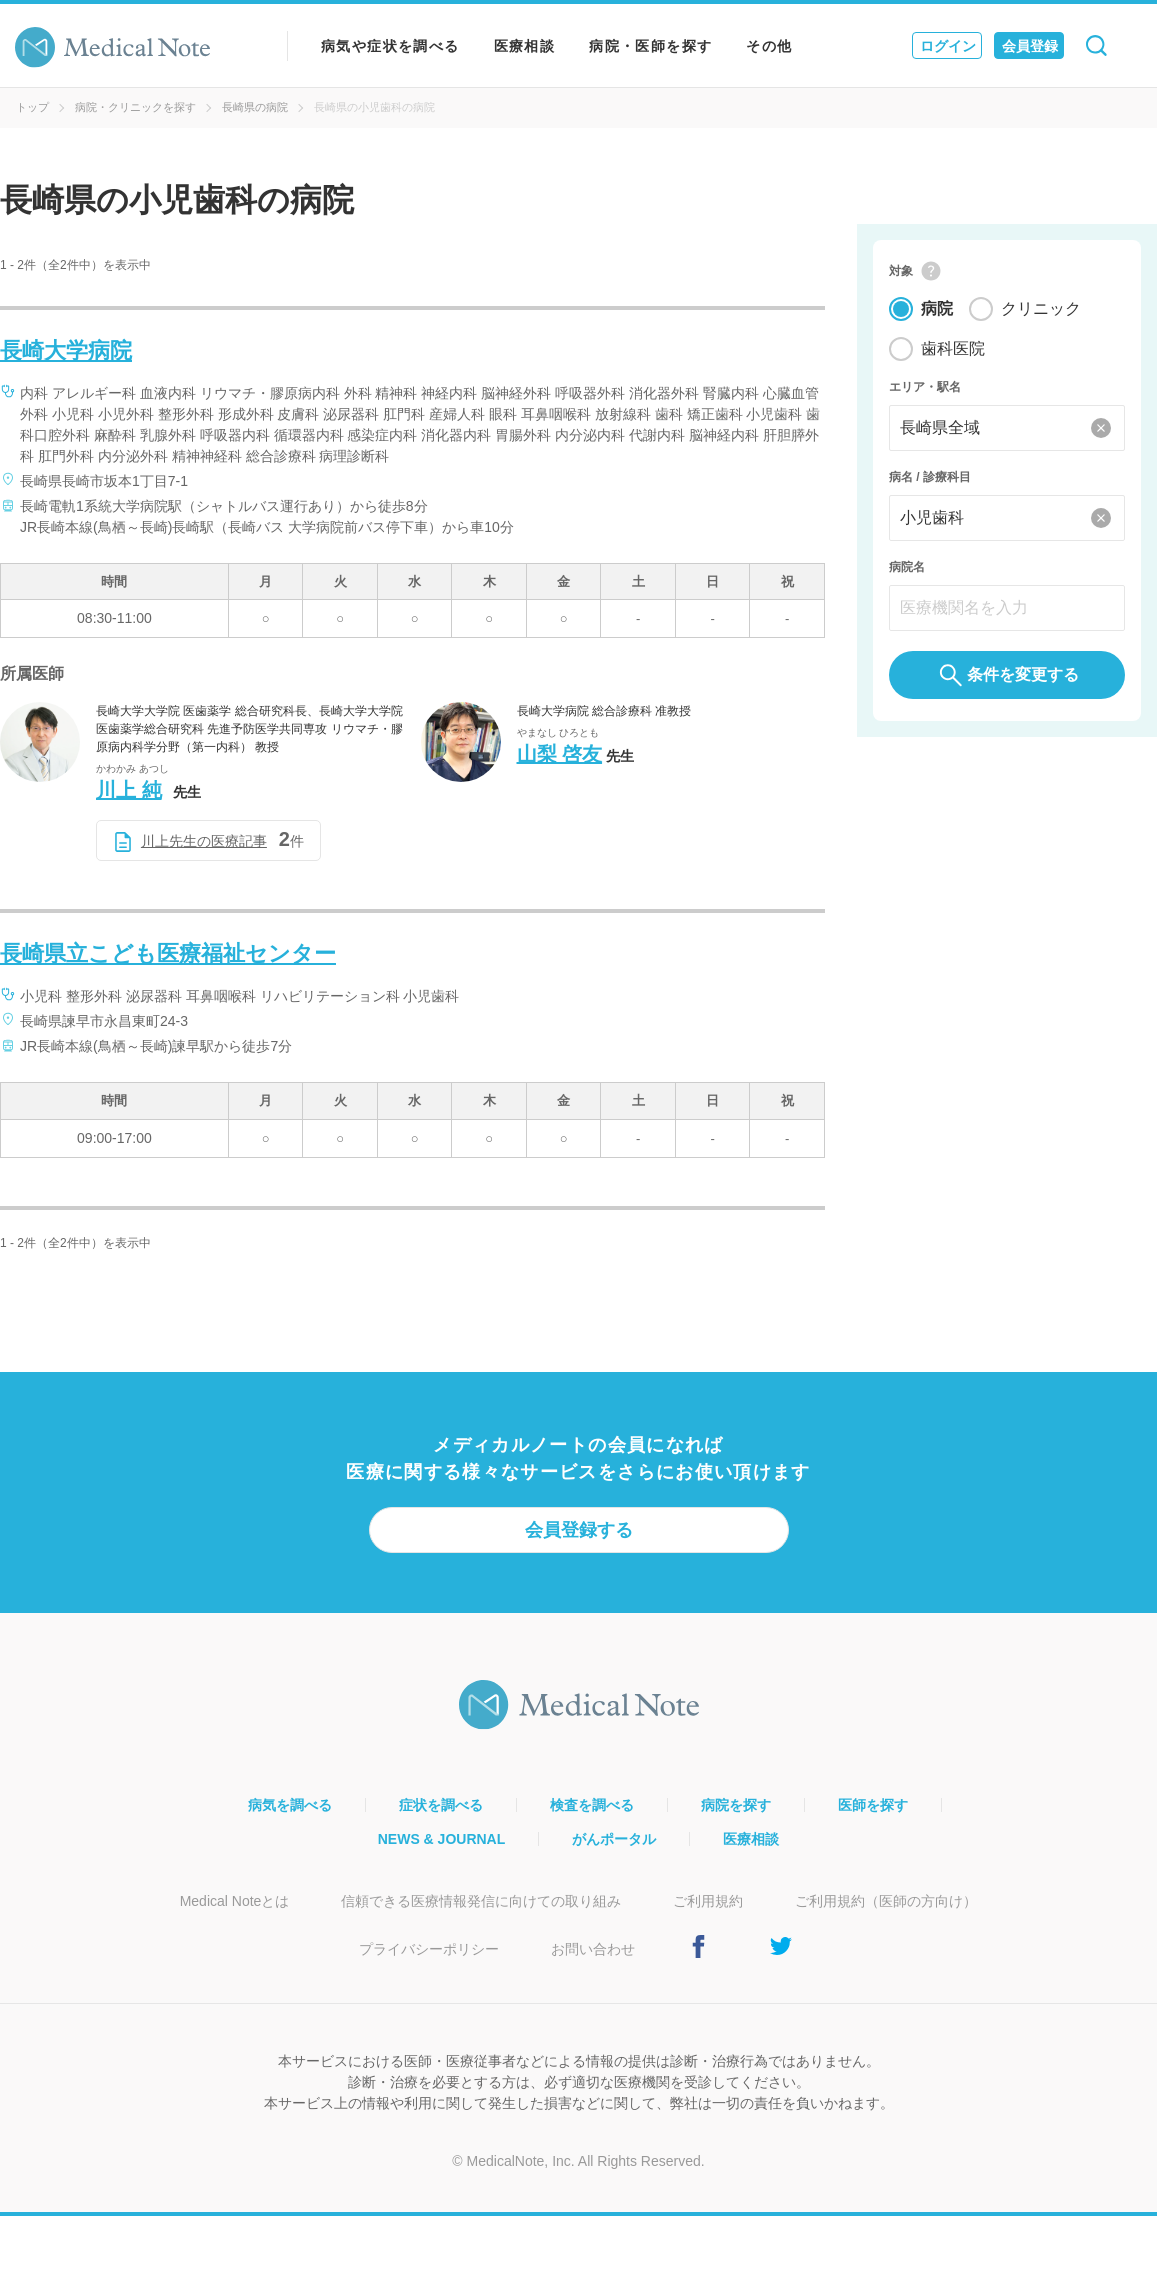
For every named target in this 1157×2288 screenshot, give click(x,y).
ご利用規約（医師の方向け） (886, 1901)
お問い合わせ (593, 1949)
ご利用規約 (708, 1901)
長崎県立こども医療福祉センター (168, 953)
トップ (32, 107)
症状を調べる (441, 1805)
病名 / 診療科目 (930, 478)
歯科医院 (953, 349)
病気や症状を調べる (390, 46)
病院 (937, 309)
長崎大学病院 (66, 350)
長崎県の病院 (255, 107)
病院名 (907, 568)
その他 (769, 46)
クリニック (1041, 309)
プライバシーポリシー (429, 1949)
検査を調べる (592, 1805)
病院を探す (736, 1805)
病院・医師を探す (650, 46)
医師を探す (873, 1805)
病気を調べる (290, 1805)
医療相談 (525, 46)
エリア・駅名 (925, 388)
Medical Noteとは (235, 1901)
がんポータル (614, 1839)
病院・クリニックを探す (135, 107)
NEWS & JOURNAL (442, 1839)
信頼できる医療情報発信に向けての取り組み (481, 1901)
